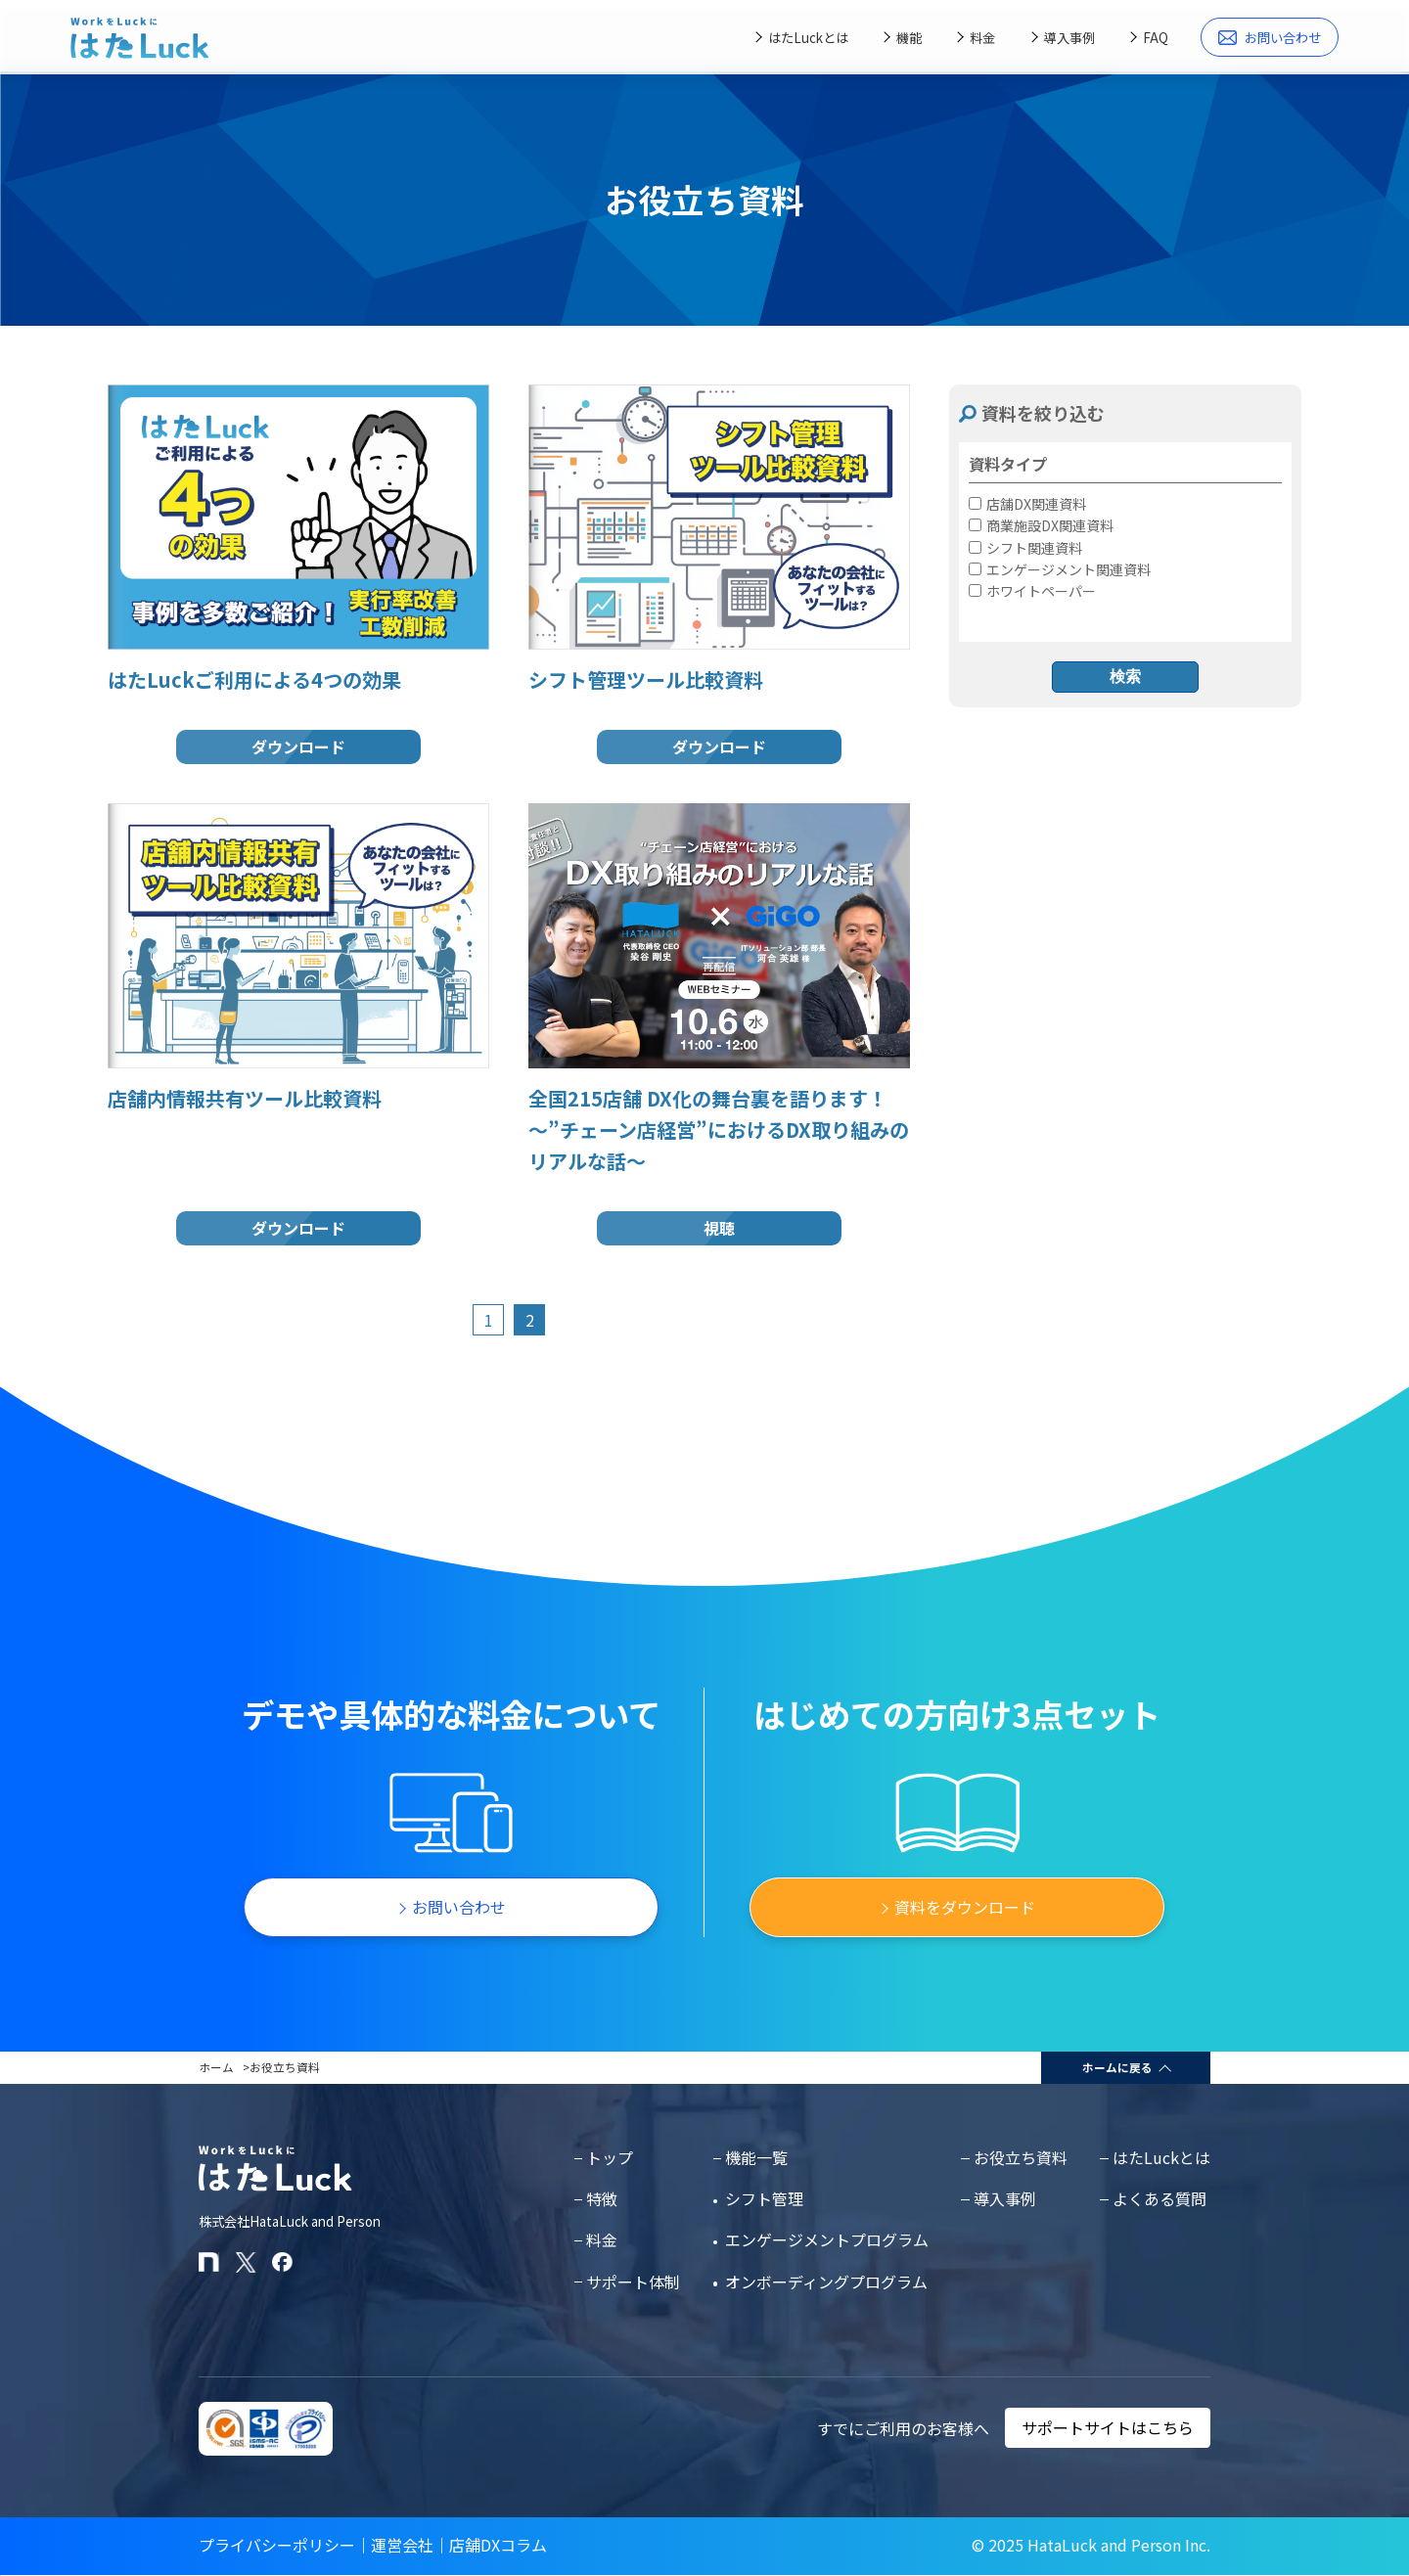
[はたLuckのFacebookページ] (282, 2262)
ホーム (216, 2066)
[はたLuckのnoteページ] (209, 2262)
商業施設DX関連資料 (1041, 525)
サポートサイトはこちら (1108, 2428)
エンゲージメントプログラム (827, 2239)
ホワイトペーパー (1032, 591)
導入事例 (1069, 37)
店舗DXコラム (498, 2544)
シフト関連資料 (1025, 548)
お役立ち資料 (1021, 2157)
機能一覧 (756, 2157)
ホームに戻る (1117, 2066)
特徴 (601, 2198)
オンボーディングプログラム (826, 2281)
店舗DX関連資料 (1027, 504)
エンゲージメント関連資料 (1060, 569)
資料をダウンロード (964, 1907)
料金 (982, 37)
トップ (609, 2157)
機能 (909, 37)
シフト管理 (764, 2198)
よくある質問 (1159, 2198)
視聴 (719, 1228)
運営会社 (402, 2544)
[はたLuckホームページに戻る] (139, 38)
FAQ (1155, 37)
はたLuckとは (808, 37)
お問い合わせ (1269, 37)
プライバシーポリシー (277, 2544)
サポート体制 (633, 2281)
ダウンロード (298, 746)
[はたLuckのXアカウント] (246, 2262)
